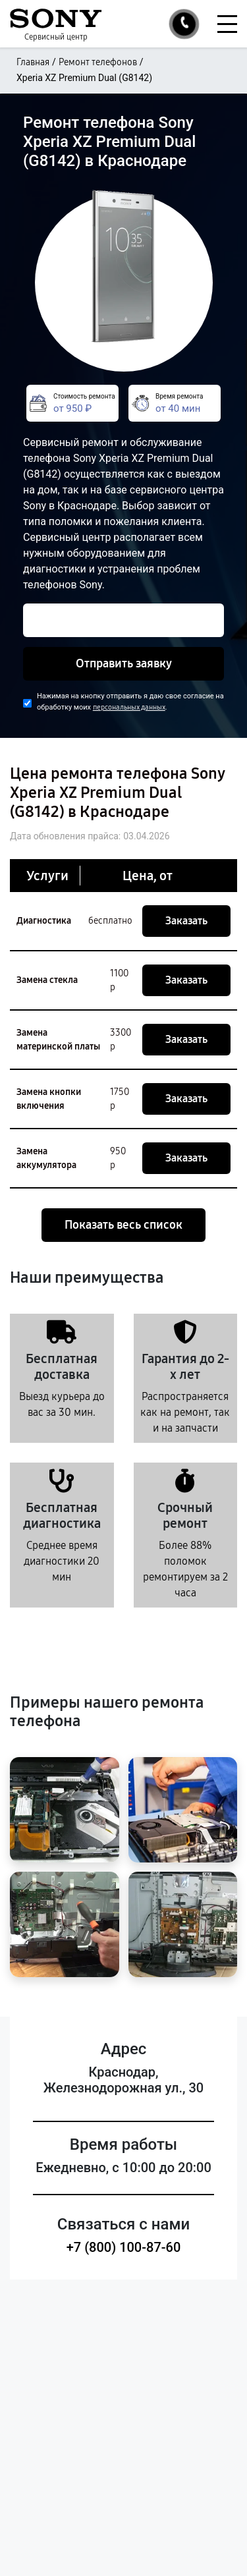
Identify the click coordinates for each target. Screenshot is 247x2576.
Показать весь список (123, 1225)
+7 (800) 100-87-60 (124, 2247)
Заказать (186, 920)
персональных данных (129, 707)
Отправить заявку (124, 663)
